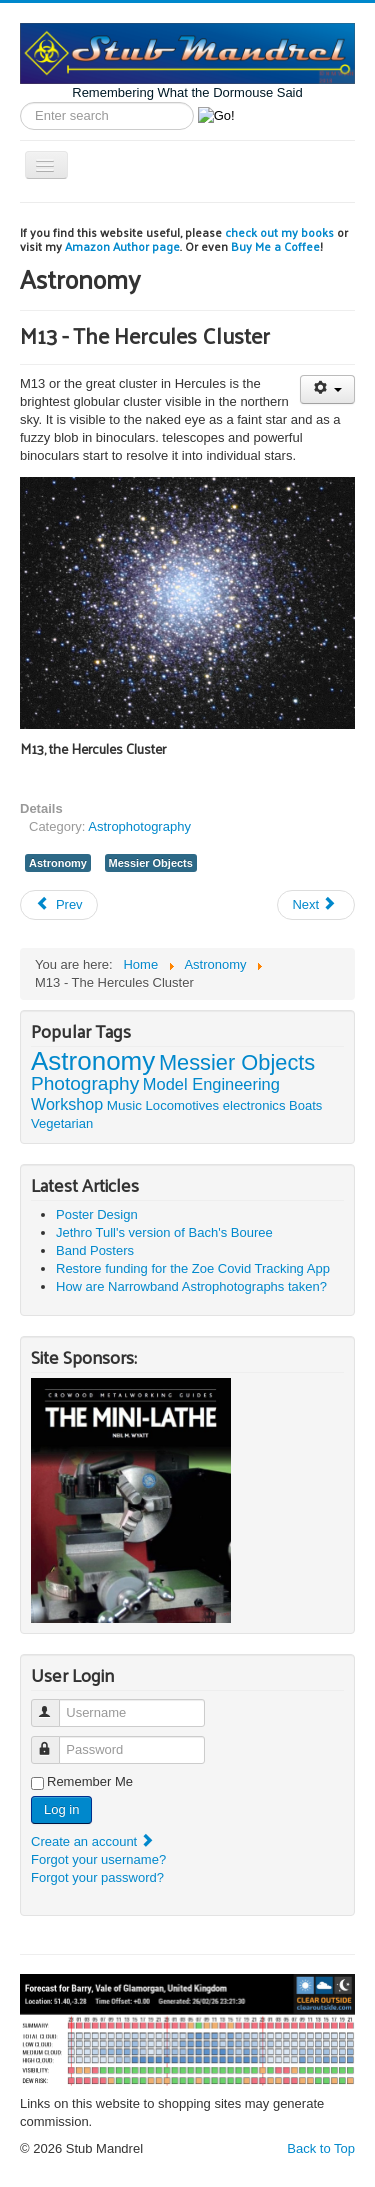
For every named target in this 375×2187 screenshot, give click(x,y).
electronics (254, 1105)
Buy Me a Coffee (275, 246)
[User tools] (327, 389)
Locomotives (183, 1105)
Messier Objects (151, 863)
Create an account (93, 1841)
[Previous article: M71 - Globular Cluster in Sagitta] (59, 905)
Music (124, 1105)
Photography (85, 1083)
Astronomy (58, 863)
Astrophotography (139, 826)
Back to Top (321, 2148)
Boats (305, 1105)
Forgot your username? (98, 1859)
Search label (20, 102)
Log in (61, 1809)
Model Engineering (211, 1084)
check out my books (279, 232)
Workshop (67, 1104)
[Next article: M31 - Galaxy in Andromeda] (316, 905)
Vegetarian (62, 1123)
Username (54, 1704)
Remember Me (90, 1781)
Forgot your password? (97, 1877)
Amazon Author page (122, 246)
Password (54, 1741)
